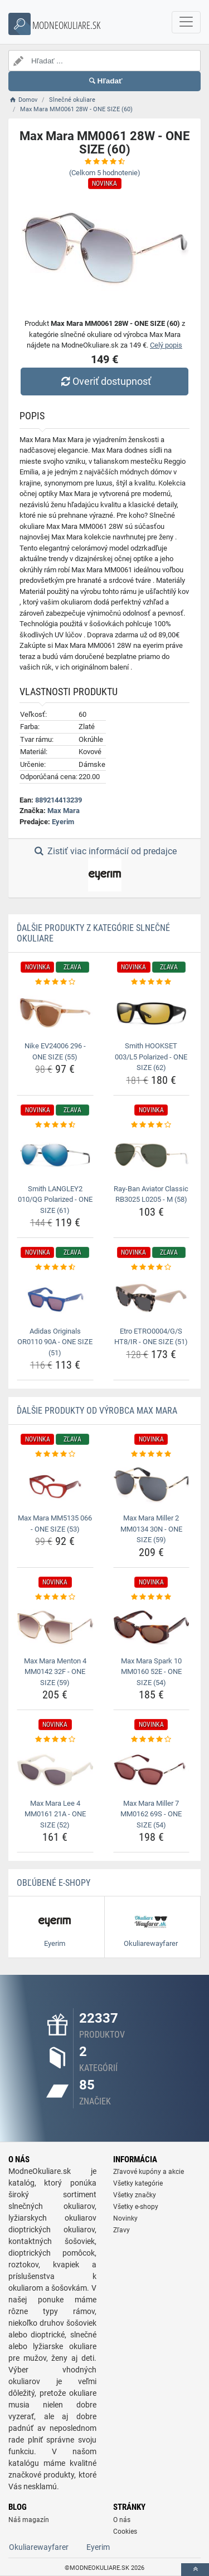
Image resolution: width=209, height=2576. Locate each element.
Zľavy (121, 2230)
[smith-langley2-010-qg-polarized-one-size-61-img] (55, 1155)
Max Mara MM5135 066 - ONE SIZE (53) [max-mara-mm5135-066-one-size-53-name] (55, 1523)
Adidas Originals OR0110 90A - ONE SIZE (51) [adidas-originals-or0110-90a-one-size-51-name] (55, 1342)
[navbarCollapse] (186, 22)
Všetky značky (134, 2195)
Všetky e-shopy (135, 2207)
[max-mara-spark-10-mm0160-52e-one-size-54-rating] (151, 1597)
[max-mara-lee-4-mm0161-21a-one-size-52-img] (55, 1770)
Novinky (125, 2218)
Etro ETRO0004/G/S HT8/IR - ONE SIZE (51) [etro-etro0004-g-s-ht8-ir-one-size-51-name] (151, 1336)
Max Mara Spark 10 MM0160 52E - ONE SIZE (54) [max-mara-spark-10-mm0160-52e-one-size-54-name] (151, 1672)
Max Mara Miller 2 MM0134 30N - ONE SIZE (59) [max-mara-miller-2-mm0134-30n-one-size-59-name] (151, 1529)
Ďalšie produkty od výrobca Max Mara (97, 1410)
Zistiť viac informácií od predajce (104, 868)
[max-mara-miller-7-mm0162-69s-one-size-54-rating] (151, 1739)
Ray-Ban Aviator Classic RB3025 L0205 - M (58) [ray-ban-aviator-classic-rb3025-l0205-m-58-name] (151, 1194)
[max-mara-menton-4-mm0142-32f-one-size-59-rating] (55, 1597)
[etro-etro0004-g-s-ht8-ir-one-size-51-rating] (151, 1267)
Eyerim (63, 822)
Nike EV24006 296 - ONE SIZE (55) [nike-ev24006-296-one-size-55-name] (55, 1051)
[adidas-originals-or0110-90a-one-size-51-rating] (55, 1267)
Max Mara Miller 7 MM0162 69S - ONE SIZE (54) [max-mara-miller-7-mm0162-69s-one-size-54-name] (151, 1814)
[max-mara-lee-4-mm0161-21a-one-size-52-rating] (55, 1739)
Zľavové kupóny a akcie (148, 2172)
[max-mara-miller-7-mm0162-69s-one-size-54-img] (151, 1770)
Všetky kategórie (138, 2183)
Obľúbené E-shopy (53, 1882)
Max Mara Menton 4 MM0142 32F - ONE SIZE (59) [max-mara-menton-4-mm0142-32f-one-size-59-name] (55, 1672)
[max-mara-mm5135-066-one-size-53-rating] (55, 1454)
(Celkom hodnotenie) (104, 173)
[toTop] (195, 2569)
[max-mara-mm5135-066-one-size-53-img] (55, 1485)
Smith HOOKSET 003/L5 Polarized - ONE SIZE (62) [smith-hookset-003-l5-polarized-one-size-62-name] (151, 1057)
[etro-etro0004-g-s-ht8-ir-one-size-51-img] (151, 1298)
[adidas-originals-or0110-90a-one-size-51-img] (55, 1298)
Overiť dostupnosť (104, 381)
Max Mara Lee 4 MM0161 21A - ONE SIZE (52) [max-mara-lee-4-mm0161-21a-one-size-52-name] (55, 1814)
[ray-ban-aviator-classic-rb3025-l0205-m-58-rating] (151, 1125)
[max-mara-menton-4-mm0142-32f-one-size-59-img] (55, 1627)
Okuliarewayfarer (39, 2547)
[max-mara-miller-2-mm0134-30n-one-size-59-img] (151, 1485)
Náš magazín (28, 2520)
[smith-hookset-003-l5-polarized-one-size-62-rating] (151, 982)
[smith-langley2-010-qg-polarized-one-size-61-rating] (55, 1125)
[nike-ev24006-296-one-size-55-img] (55, 1013)
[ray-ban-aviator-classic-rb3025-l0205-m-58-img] (151, 1155)
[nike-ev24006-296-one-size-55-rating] (55, 982)
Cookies (125, 2531)
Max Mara (63, 810)
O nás (121, 2520)
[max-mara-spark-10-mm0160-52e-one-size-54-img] (151, 1627)
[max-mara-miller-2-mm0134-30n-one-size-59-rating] (151, 1454)
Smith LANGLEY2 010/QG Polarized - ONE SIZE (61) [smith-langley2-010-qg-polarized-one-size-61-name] (55, 1200)
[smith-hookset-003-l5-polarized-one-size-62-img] (151, 1013)
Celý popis (166, 345)
